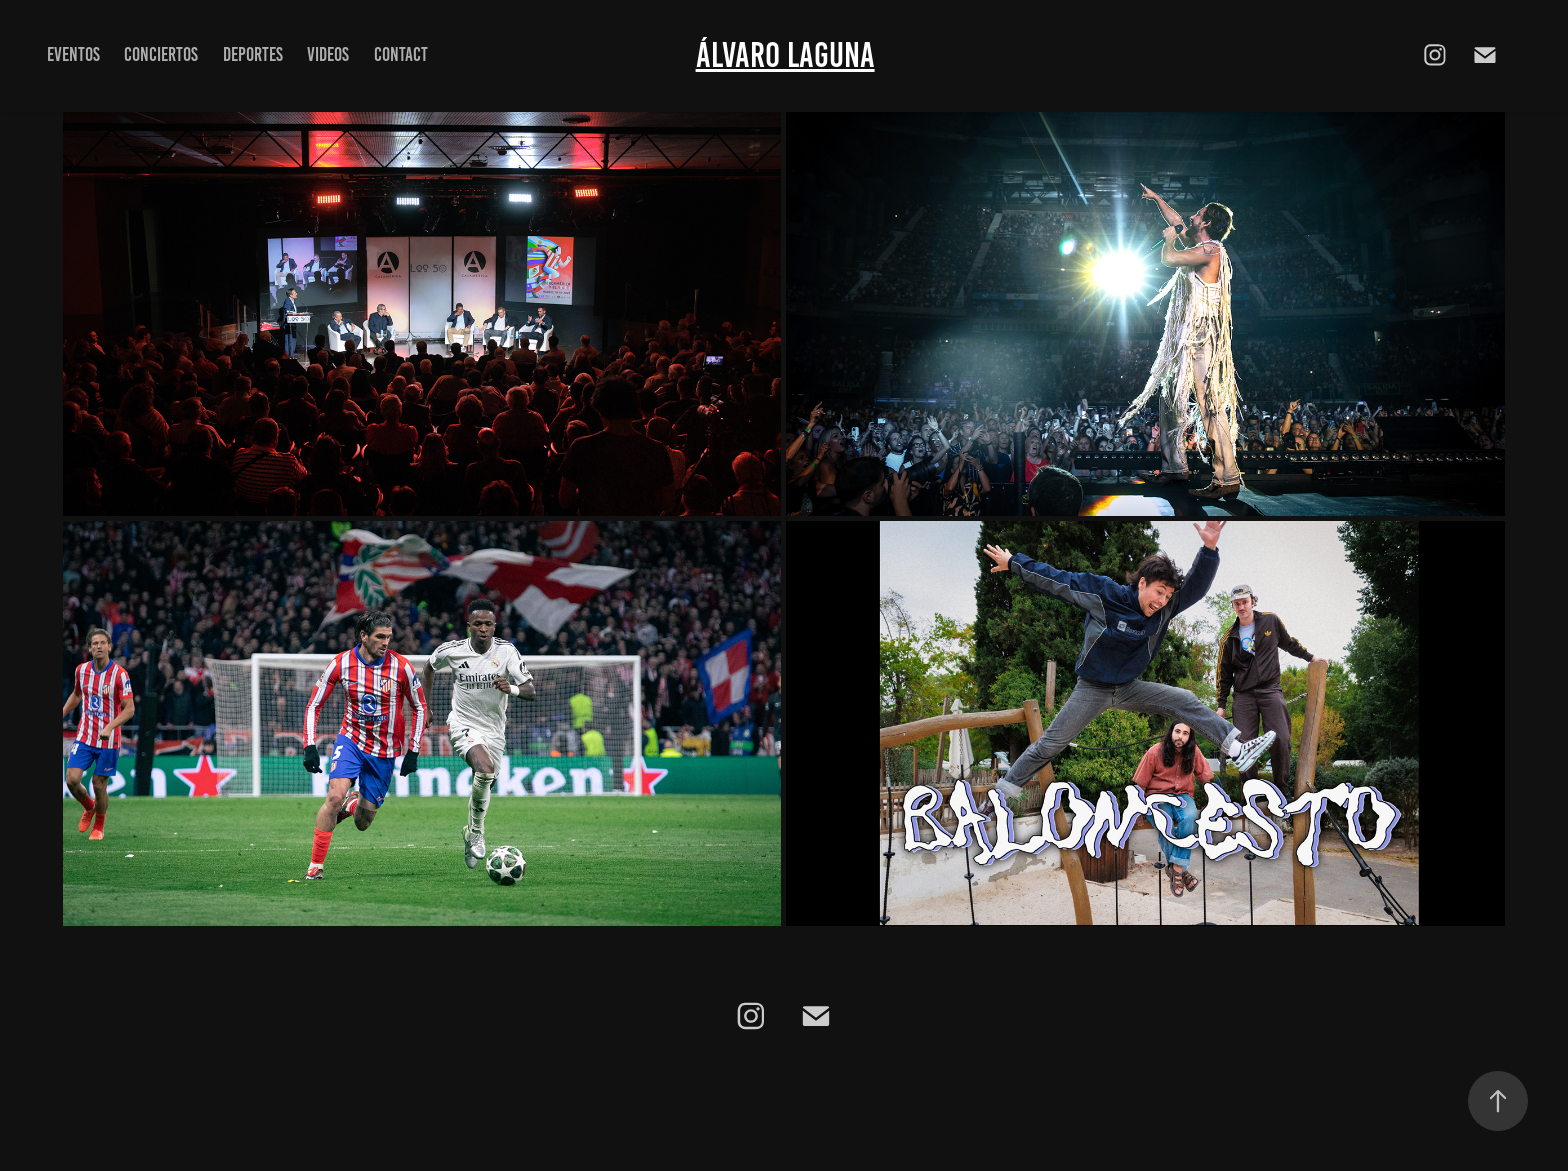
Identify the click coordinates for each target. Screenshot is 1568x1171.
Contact (401, 54)
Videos (328, 54)
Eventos (73, 54)
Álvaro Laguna (785, 55)
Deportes (253, 54)
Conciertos (161, 54)
